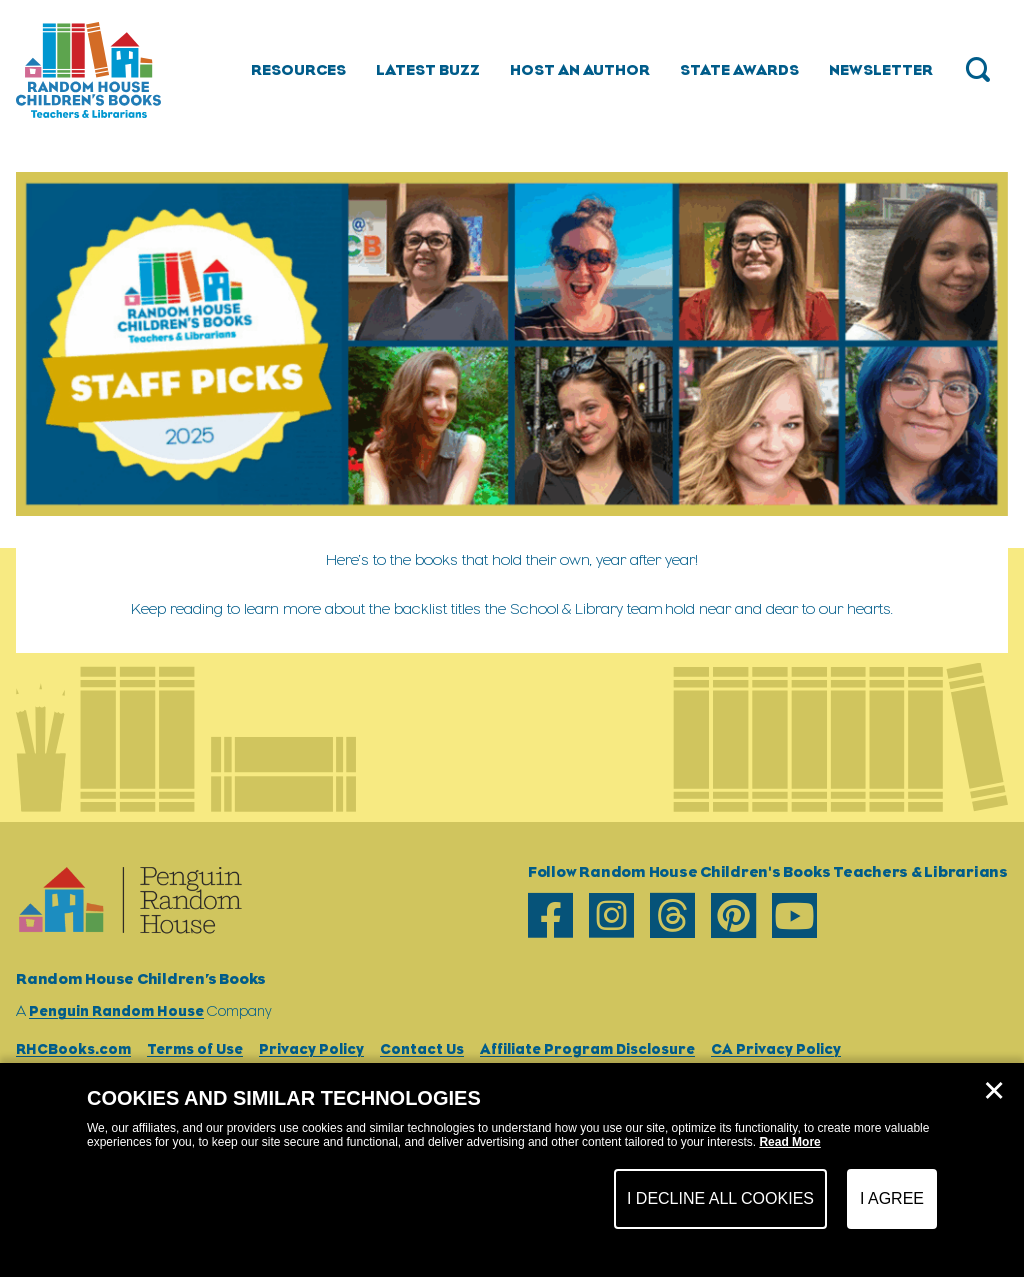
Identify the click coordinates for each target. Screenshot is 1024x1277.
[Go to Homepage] (88, 70)
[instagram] (611, 915)
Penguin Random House (116, 1010)
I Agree (892, 1198)
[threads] (672, 915)
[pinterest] (733, 915)
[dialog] (512, 1170)
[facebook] (550, 915)
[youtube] (794, 915)
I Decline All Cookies (720, 1198)
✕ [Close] (994, 1091)
